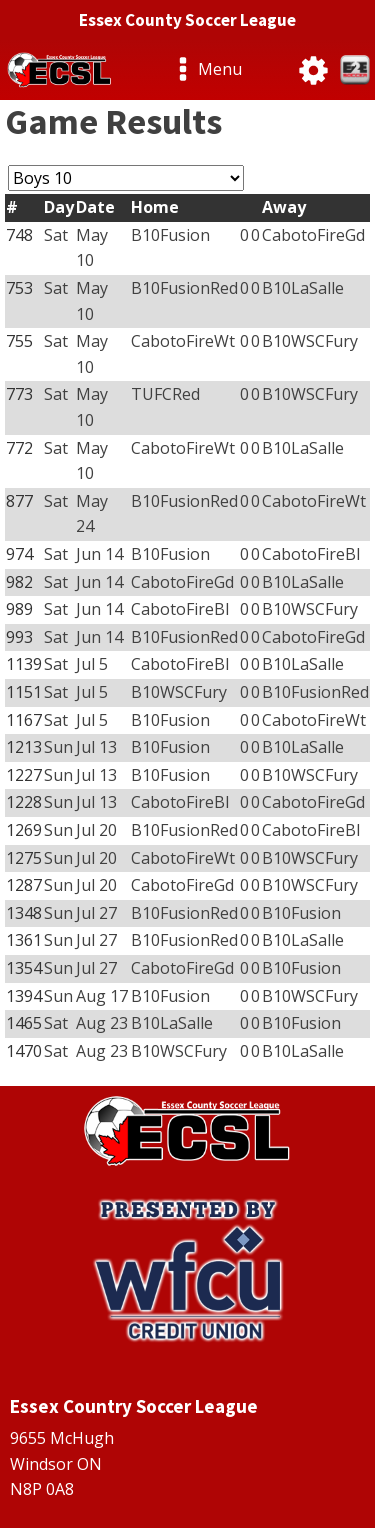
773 (19, 394)
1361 (24, 940)
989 (19, 609)
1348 (24, 913)
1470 (24, 1051)
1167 (24, 720)
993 (19, 637)
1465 (24, 1023)
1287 (24, 885)
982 (19, 582)
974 (19, 554)
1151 (24, 692)
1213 (24, 747)
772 (19, 448)
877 (19, 501)
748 (19, 235)
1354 (24, 968)
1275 (24, 858)
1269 (24, 830)
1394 (24, 996)
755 (19, 341)
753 (19, 288)
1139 (24, 664)
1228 (24, 802)
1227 (24, 775)
